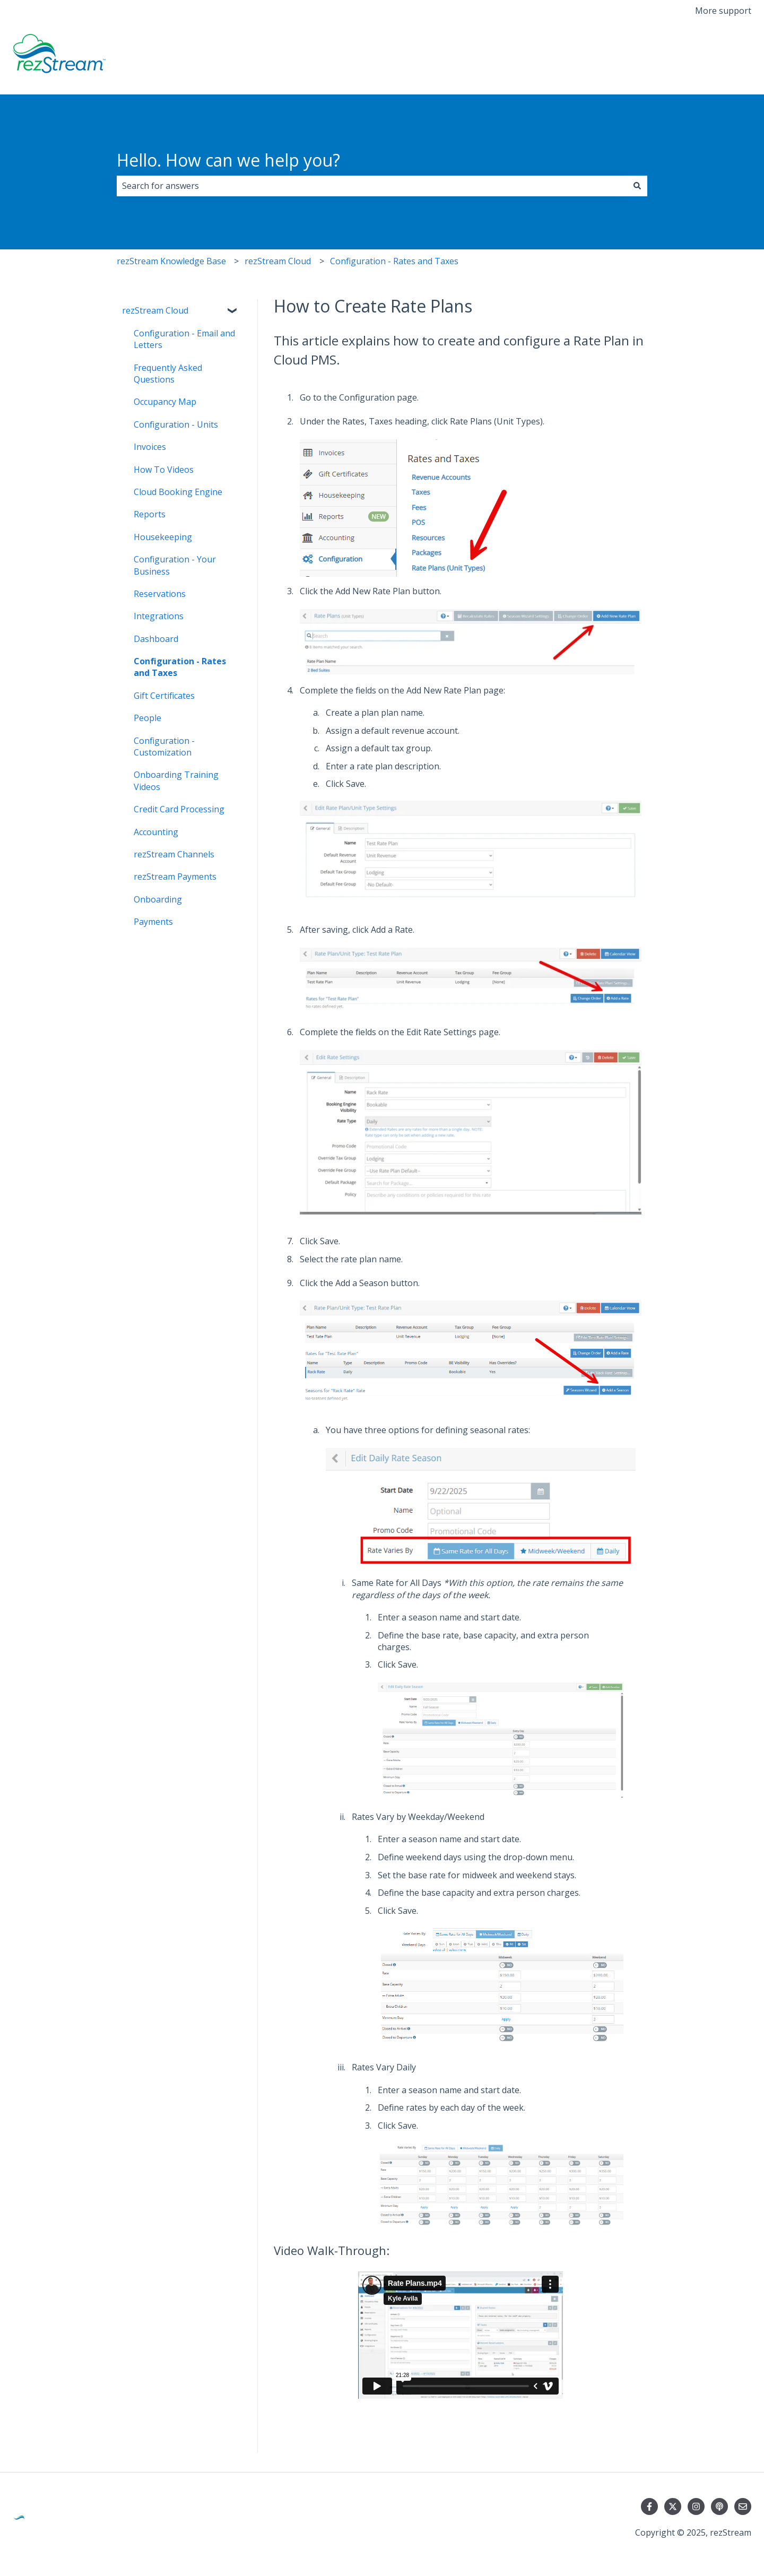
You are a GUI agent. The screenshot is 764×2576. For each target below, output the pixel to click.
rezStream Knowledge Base (171, 261)
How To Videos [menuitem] (164, 469)
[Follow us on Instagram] (696, 2506)
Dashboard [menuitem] (156, 639)
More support (723, 10)
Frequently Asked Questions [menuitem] (168, 373)
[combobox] (372, 186)
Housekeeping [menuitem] (163, 537)
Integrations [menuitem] (159, 616)
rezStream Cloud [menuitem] (155, 310)
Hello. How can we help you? (228, 160)
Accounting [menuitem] (156, 832)
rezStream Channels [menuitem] (174, 854)
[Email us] (742, 2506)
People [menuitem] (147, 718)
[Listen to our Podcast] (719, 2506)
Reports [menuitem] (150, 514)
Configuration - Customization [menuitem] (164, 746)
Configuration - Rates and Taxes (394, 261)
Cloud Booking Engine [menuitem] (178, 492)
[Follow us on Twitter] (672, 2506)
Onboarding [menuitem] (158, 899)
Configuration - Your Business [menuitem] (175, 565)
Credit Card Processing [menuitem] (179, 809)
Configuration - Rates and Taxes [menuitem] (180, 667)
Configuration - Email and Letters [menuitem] (184, 339)
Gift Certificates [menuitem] (164, 695)
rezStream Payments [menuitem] (175, 876)
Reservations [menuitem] (160, 594)
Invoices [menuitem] (150, 447)
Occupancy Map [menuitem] (165, 401)
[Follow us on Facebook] (649, 2506)
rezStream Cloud (278, 261)
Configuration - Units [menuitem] (176, 424)
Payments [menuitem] (153, 921)
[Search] (637, 186)
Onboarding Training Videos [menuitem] (176, 780)
